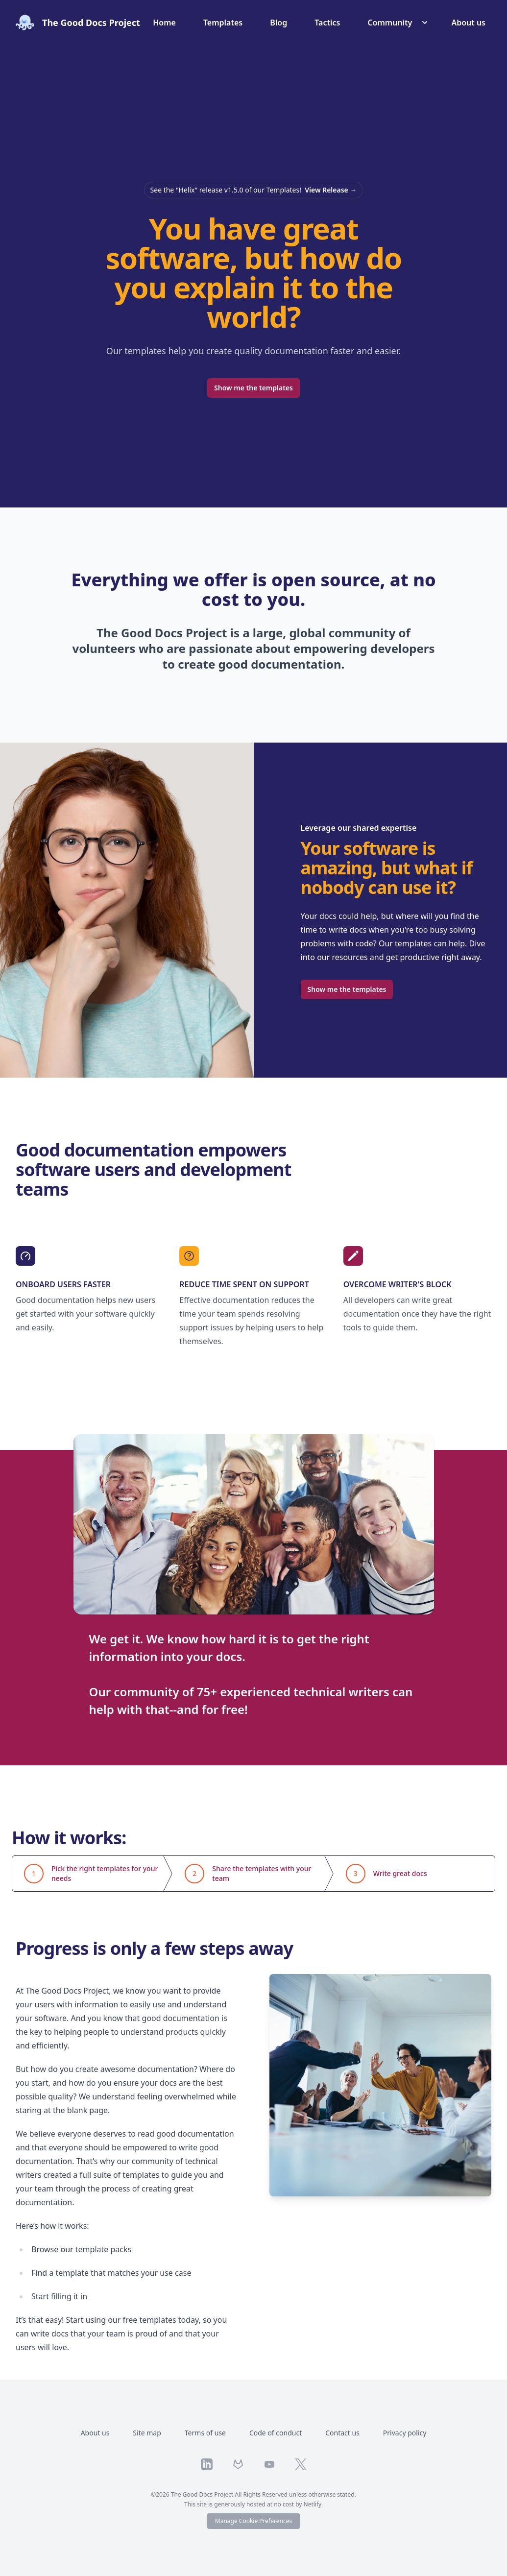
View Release (331, 189)
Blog (278, 22)
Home (164, 22)
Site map (147, 2432)
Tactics (327, 22)
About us (468, 22)
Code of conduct (275, 2432)
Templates (222, 22)
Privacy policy (405, 2432)
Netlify (312, 2504)
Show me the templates (253, 387)
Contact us (342, 2432)
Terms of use (205, 2432)
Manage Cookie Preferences (253, 2521)
